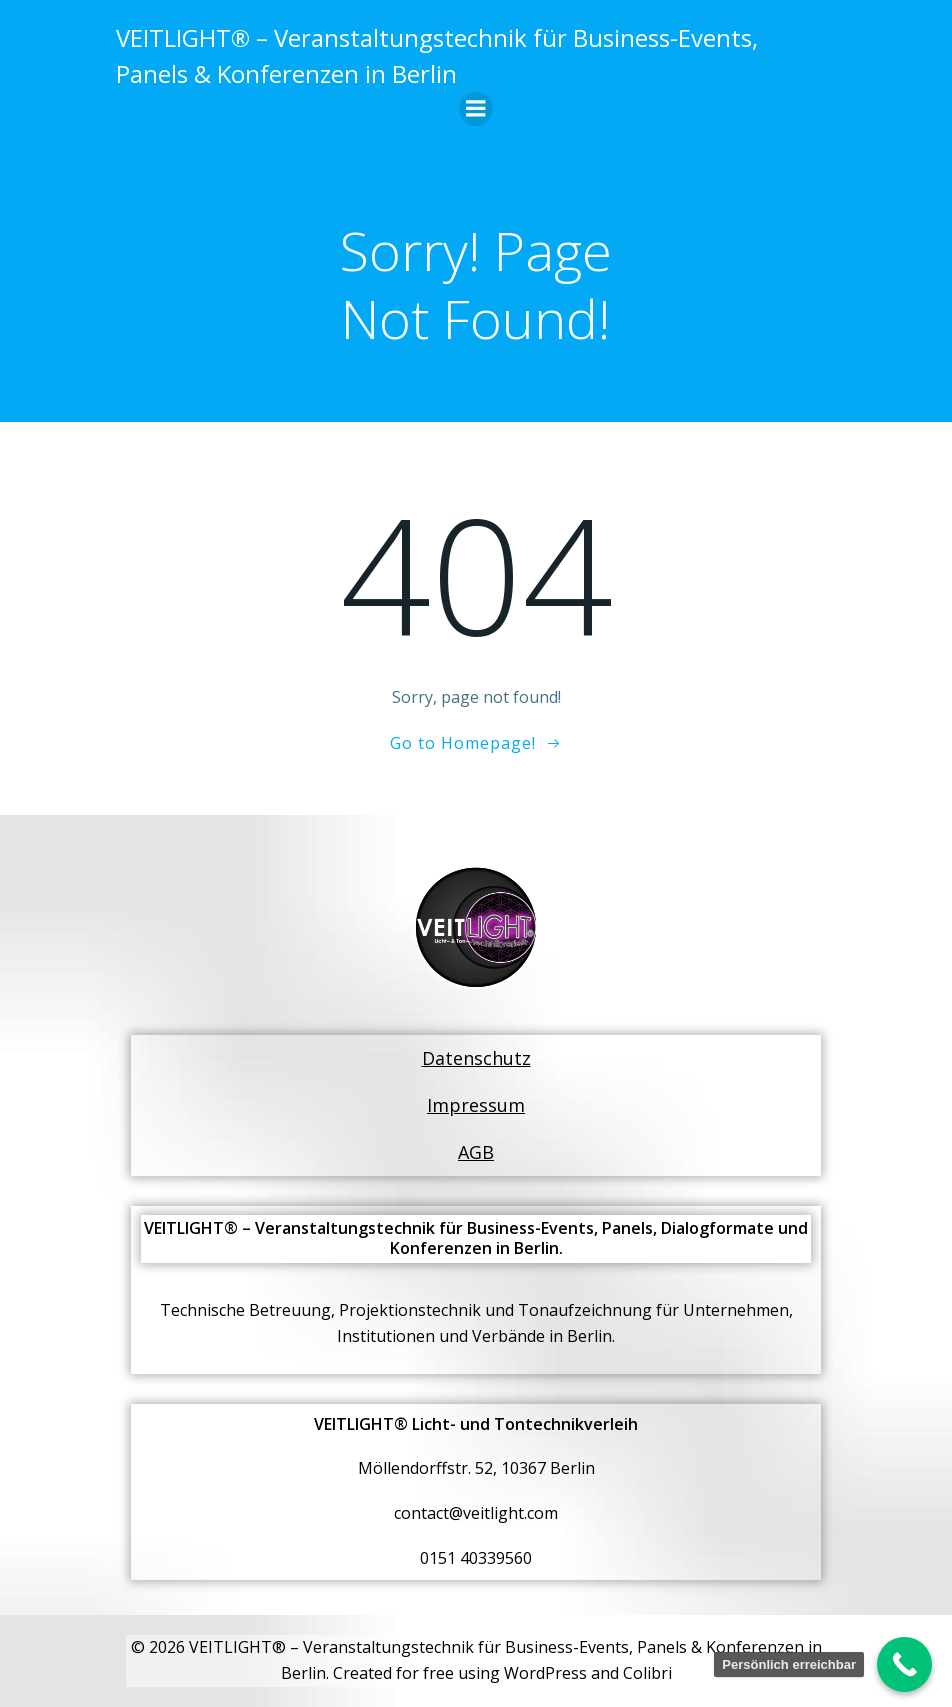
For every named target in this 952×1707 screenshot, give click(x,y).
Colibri (647, 1674)
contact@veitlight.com (476, 1514)
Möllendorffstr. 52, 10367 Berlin (476, 1469)
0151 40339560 (476, 1559)
